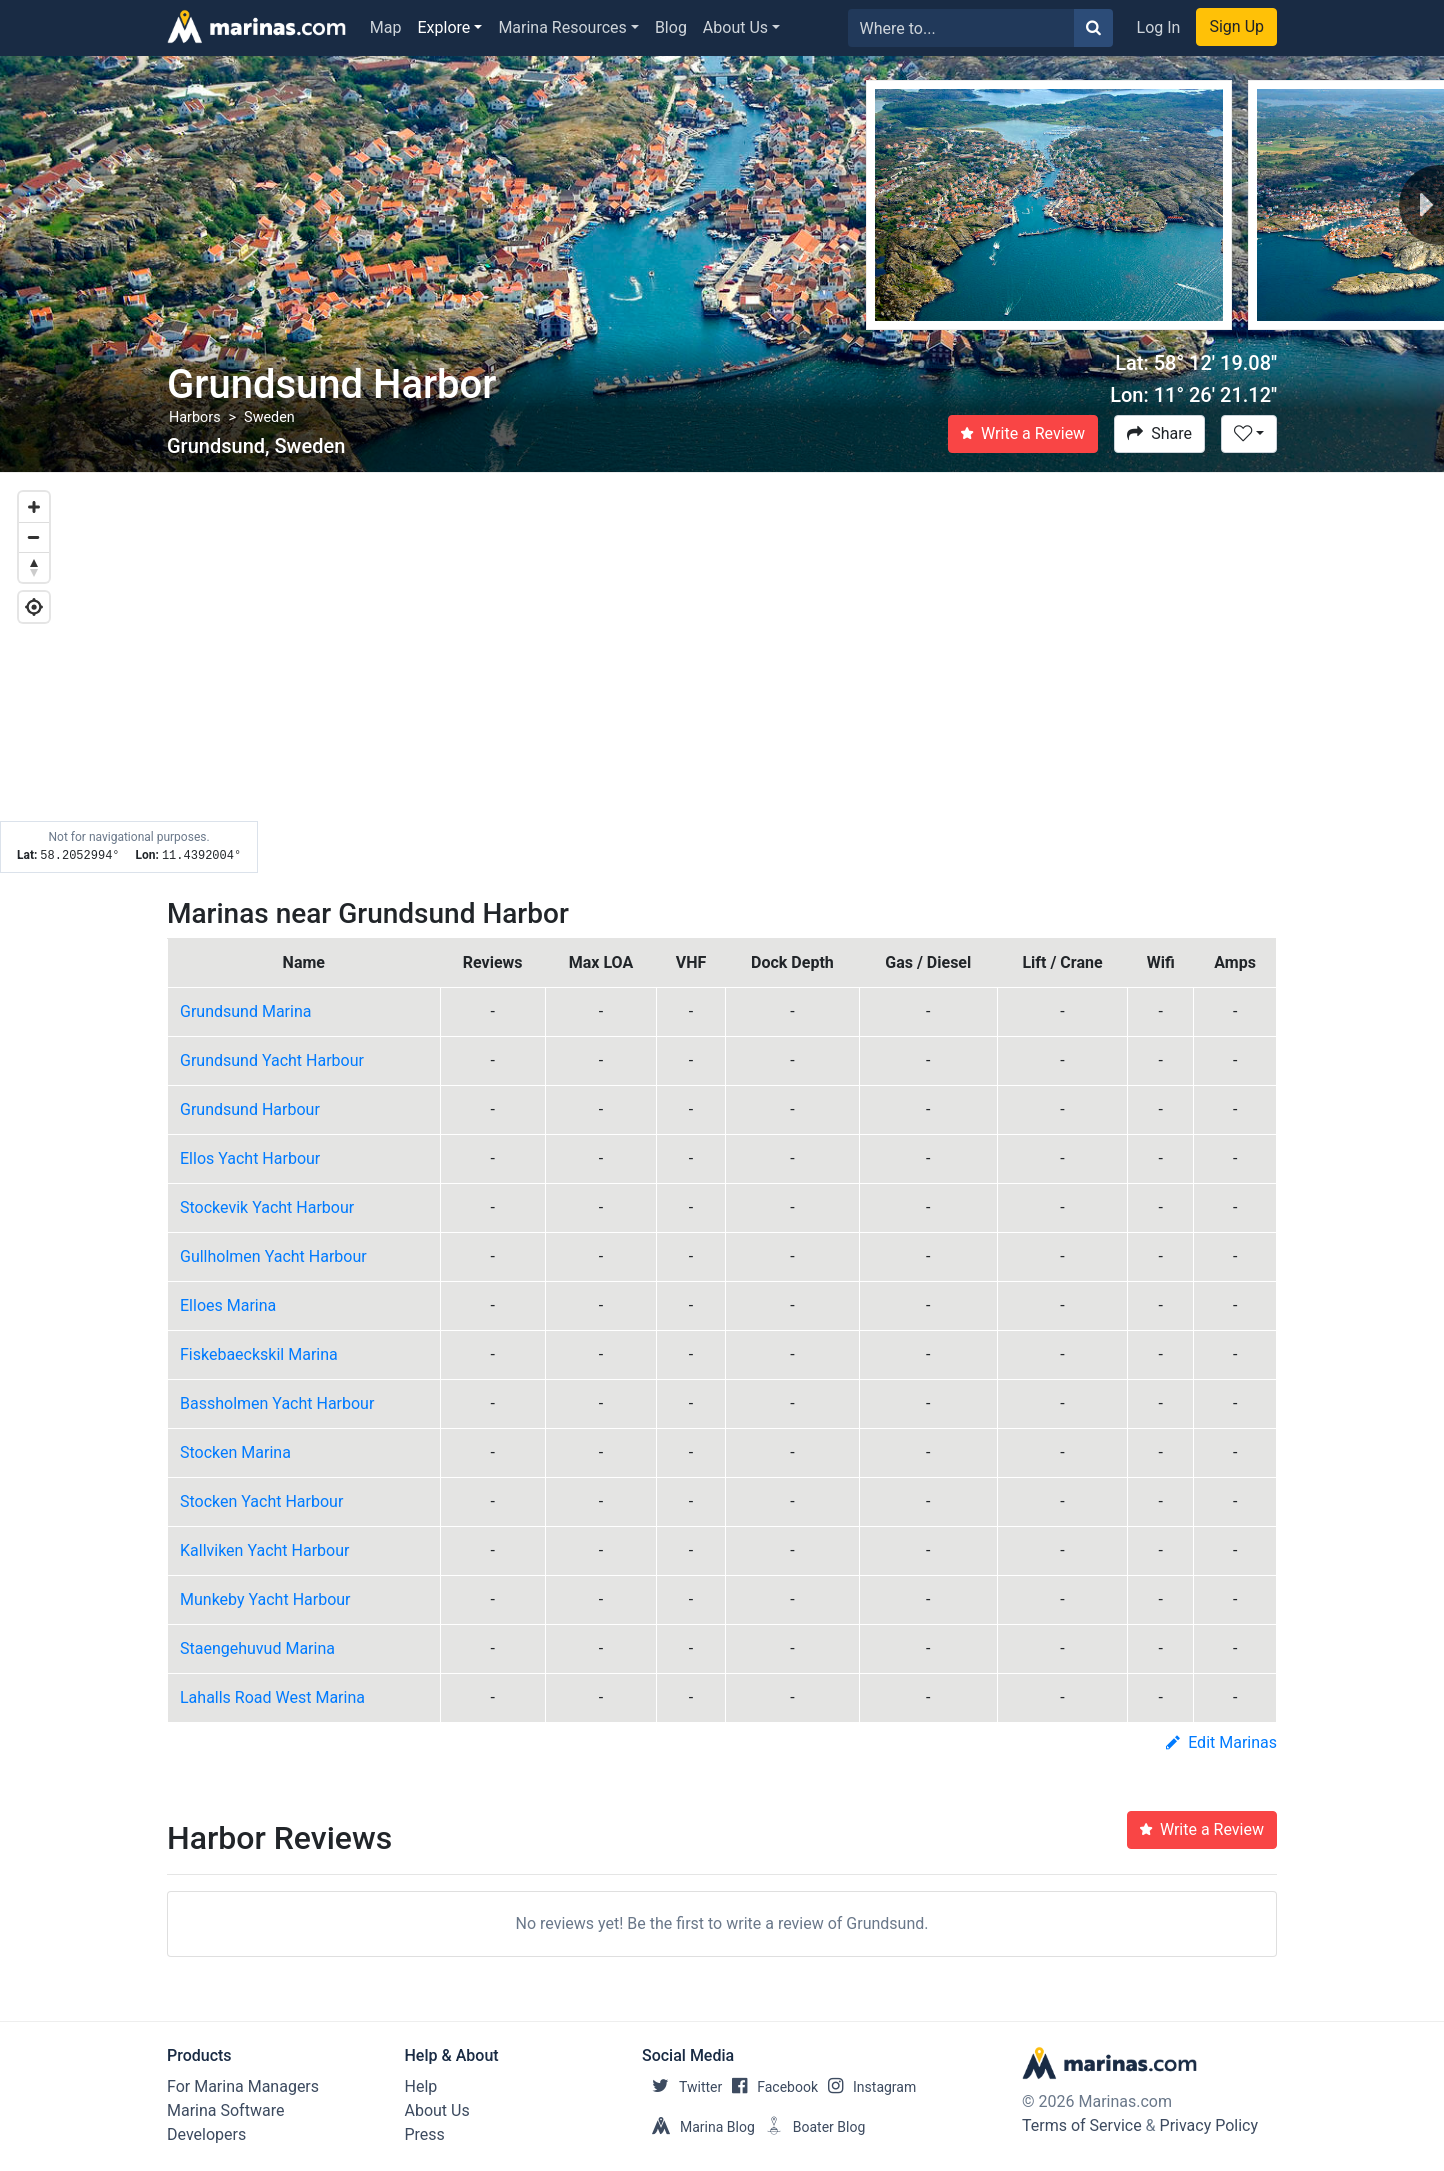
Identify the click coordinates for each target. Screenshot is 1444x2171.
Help (421, 2086)
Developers (206, 2134)
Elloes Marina (228, 1305)
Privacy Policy (1209, 2125)
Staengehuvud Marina (257, 1648)
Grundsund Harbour (250, 1109)
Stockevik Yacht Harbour (267, 1207)
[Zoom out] (34, 537)
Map (386, 27)
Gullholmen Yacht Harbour (273, 1256)
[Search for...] (961, 28)
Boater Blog (810, 2127)
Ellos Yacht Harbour (250, 1158)
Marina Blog (698, 2127)
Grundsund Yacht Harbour (272, 1060)
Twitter (682, 2087)
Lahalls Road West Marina (272, 1697)
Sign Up (1236, 26)
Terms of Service (1082, 2125)
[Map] (722, 673)
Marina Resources (562, 27)
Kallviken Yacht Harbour (264, 1550)
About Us (735, 27)
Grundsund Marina (245, 1011)
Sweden (269, 417)
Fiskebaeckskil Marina (259, 1354)
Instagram (867, 2087)
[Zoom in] (34, 507)
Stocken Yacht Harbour (261, 1501)
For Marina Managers (243, 2086)
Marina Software (225, 2110)
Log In (1159, 27)
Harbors (195, 417)
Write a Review (1023, 433)
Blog (671, 27)
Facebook (770, 2087)
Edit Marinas (1221, 1742)
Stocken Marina (235, 1452)
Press (425, 2134)
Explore (444, 27)
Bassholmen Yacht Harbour (277, 1403)
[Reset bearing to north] (34, 567)
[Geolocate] (34, 607)
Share (1159, 433)
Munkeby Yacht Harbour (265, 1599)
